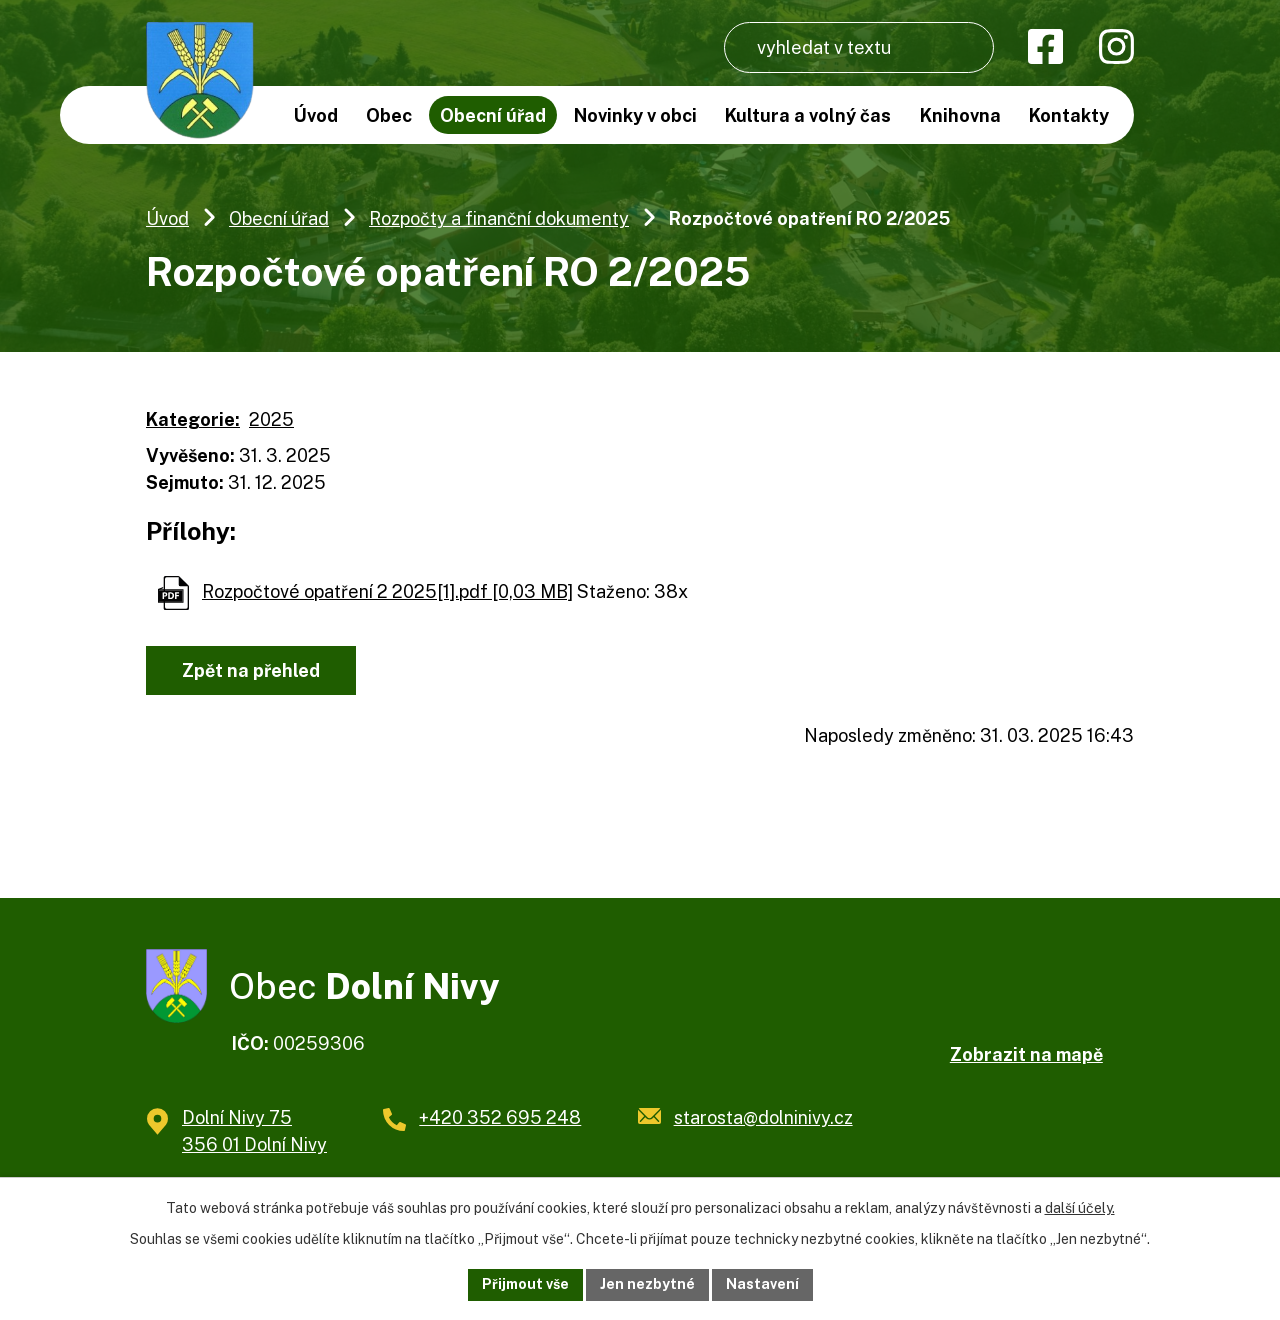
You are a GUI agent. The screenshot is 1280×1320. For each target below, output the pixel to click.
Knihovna (960, 115)
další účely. (1080, 1208)
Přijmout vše (525, 1284)
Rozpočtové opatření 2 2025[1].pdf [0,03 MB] (387, 591)
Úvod (167, 218)
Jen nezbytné (647, 1284)
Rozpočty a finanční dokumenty (499, 218)
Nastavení (762, 1284)
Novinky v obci (635, 115)
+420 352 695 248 (500, 1117)
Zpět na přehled (251, 670)
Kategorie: (193, 419)
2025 (271, 419)
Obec (389, 115)
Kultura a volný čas (808, 115)
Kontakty (1069, 115)
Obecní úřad (279, 218)
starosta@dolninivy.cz (763, 1117)
